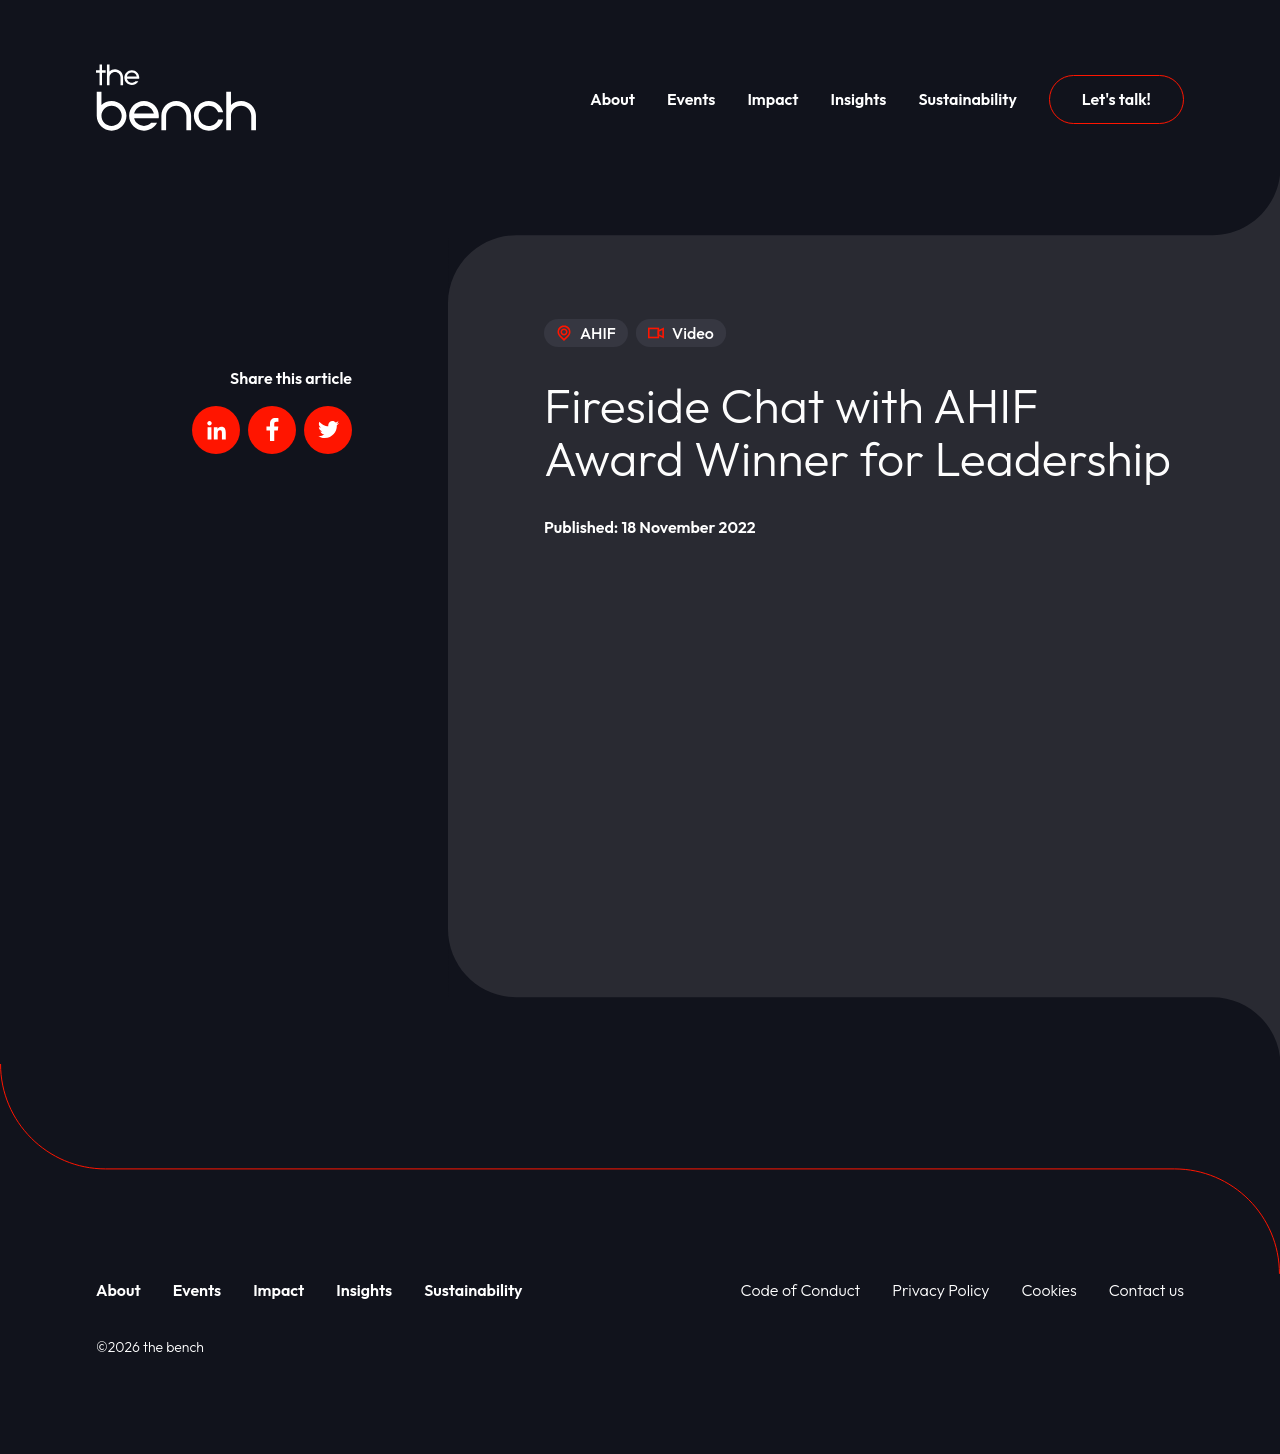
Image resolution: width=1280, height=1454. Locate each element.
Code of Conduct (801, 1290)
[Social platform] (216, 430)
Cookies (1049, 1290)
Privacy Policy (940, 1290)
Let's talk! (1116, 99)
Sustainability (967, 99)
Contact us (1146, 1290)
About (612, 99)
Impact (772, 99)
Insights (859, 99)
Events (691, 99)
